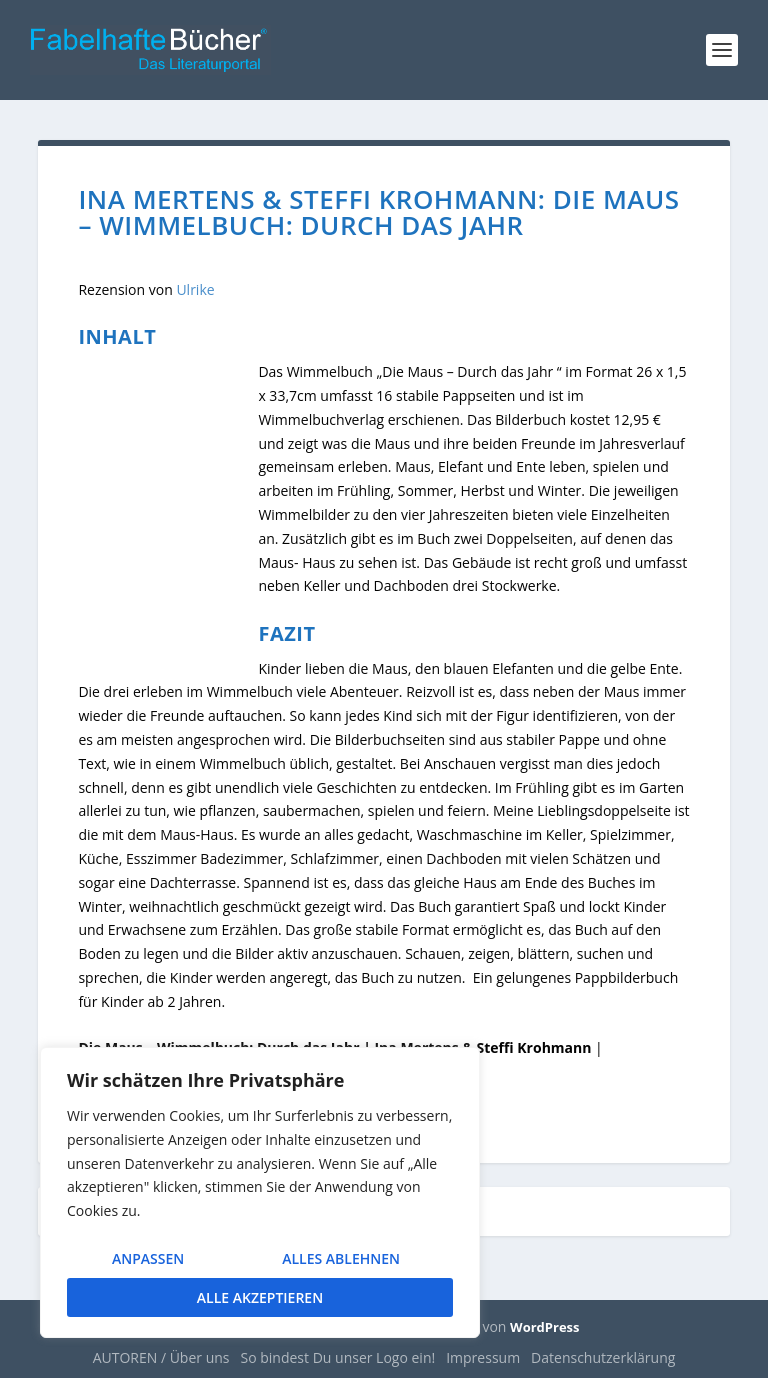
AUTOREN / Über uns (161, 1357)
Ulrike (195, 289)
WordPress (544, 1327)
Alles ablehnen (341, 1258)
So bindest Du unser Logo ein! (338, 1357)
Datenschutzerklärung (603, 1357)
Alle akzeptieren (260, 1297)
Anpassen (148, 1258)
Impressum (483, 1357)
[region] (260, 1192)
